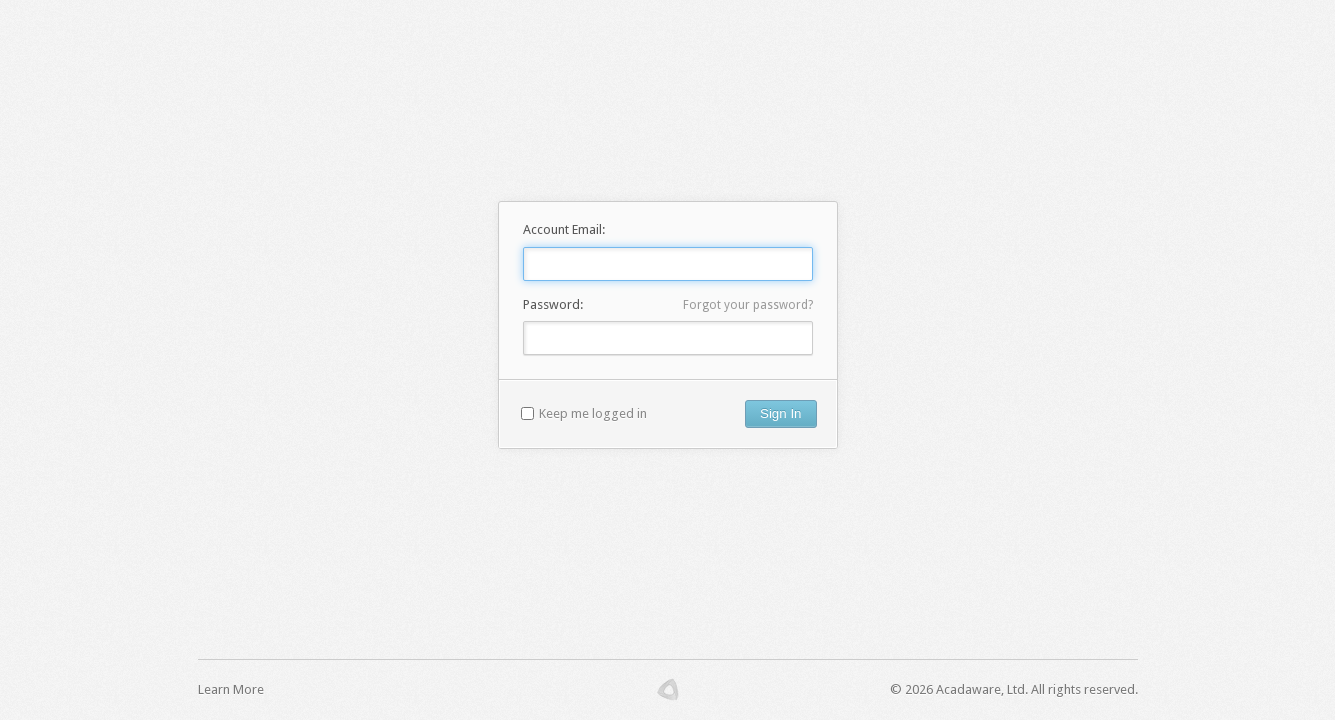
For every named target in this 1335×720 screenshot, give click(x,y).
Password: (553, 304)
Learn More (231, 689)
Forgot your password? (748, 305)
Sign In (781, 413)
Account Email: (564, 229)
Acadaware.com (668, 690)
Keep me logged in (593, 413)
